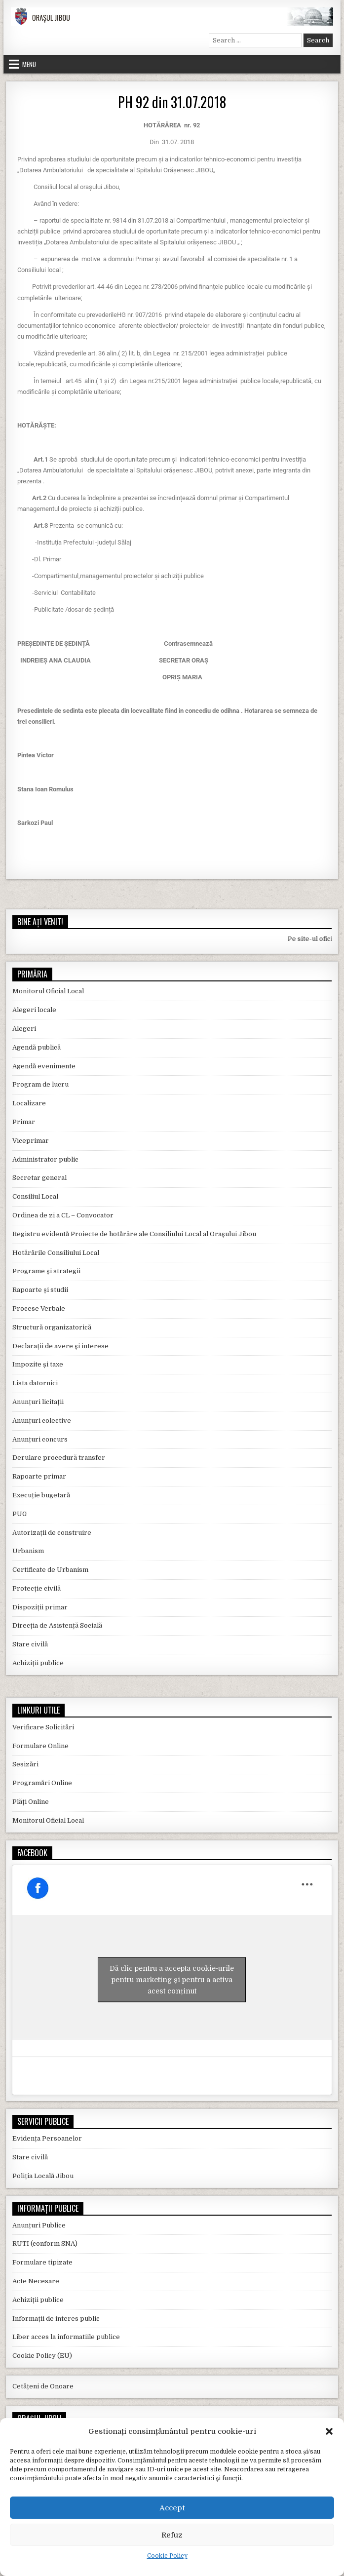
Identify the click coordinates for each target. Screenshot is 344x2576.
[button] (329, 2431)
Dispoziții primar (40, 1607)
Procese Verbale (38, 1308)
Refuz (172, 2535)
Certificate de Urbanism (50, 1569)
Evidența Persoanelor (47, 2138)
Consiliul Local (35, 1196)
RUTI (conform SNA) (44, 2243)
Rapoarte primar (39, 1476)
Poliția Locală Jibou (43, 2176)
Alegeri (24, 1028)
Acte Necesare (35, 2281)
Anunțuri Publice (39, 2225)
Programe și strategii (46, 1271)
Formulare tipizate (42, 2262)
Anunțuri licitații (38, 1401)
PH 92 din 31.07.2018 (172, 102)
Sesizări (25, 1764)
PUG (19, 1514)
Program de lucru (40, 1084)
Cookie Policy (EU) (42, 2355)
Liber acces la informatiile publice (66, 2337)
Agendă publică (36, 1047)
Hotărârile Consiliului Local (55, 1252)
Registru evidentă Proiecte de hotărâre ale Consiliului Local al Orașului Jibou (134, 1234)
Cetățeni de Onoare (43, 2386)
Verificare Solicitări (43, 1727)
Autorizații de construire (51, 1532)
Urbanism (28, 1551)
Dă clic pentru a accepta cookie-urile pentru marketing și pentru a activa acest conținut (172, 1979)
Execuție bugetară (41, 1495)
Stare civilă (30, 1644)
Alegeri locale (34, 1010)
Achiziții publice (38, 1663)
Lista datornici (35, 1383)
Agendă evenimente (44, 1066)
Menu (29, 64)
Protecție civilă (36, 1588)
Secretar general (39, 1177)
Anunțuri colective (41, 1420)
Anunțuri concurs (40, 1439)
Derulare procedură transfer (58, 1457)
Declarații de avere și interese (60, 1346)
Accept (172, 2507)
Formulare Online (40, 1746)
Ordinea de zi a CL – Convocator (63, 1215)
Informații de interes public (56, 2318)
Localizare (29, 1103)
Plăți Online (30, 1801)
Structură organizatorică (51, 1327)
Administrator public (45, 1159)
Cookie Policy (167, 2555)
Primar (23, 1122)
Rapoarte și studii (40, 1289)
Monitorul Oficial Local (48, 991)
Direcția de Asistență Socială (57, 1625)
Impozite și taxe (37, 1364)
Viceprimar (30, 1140)
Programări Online (42, 1783)
